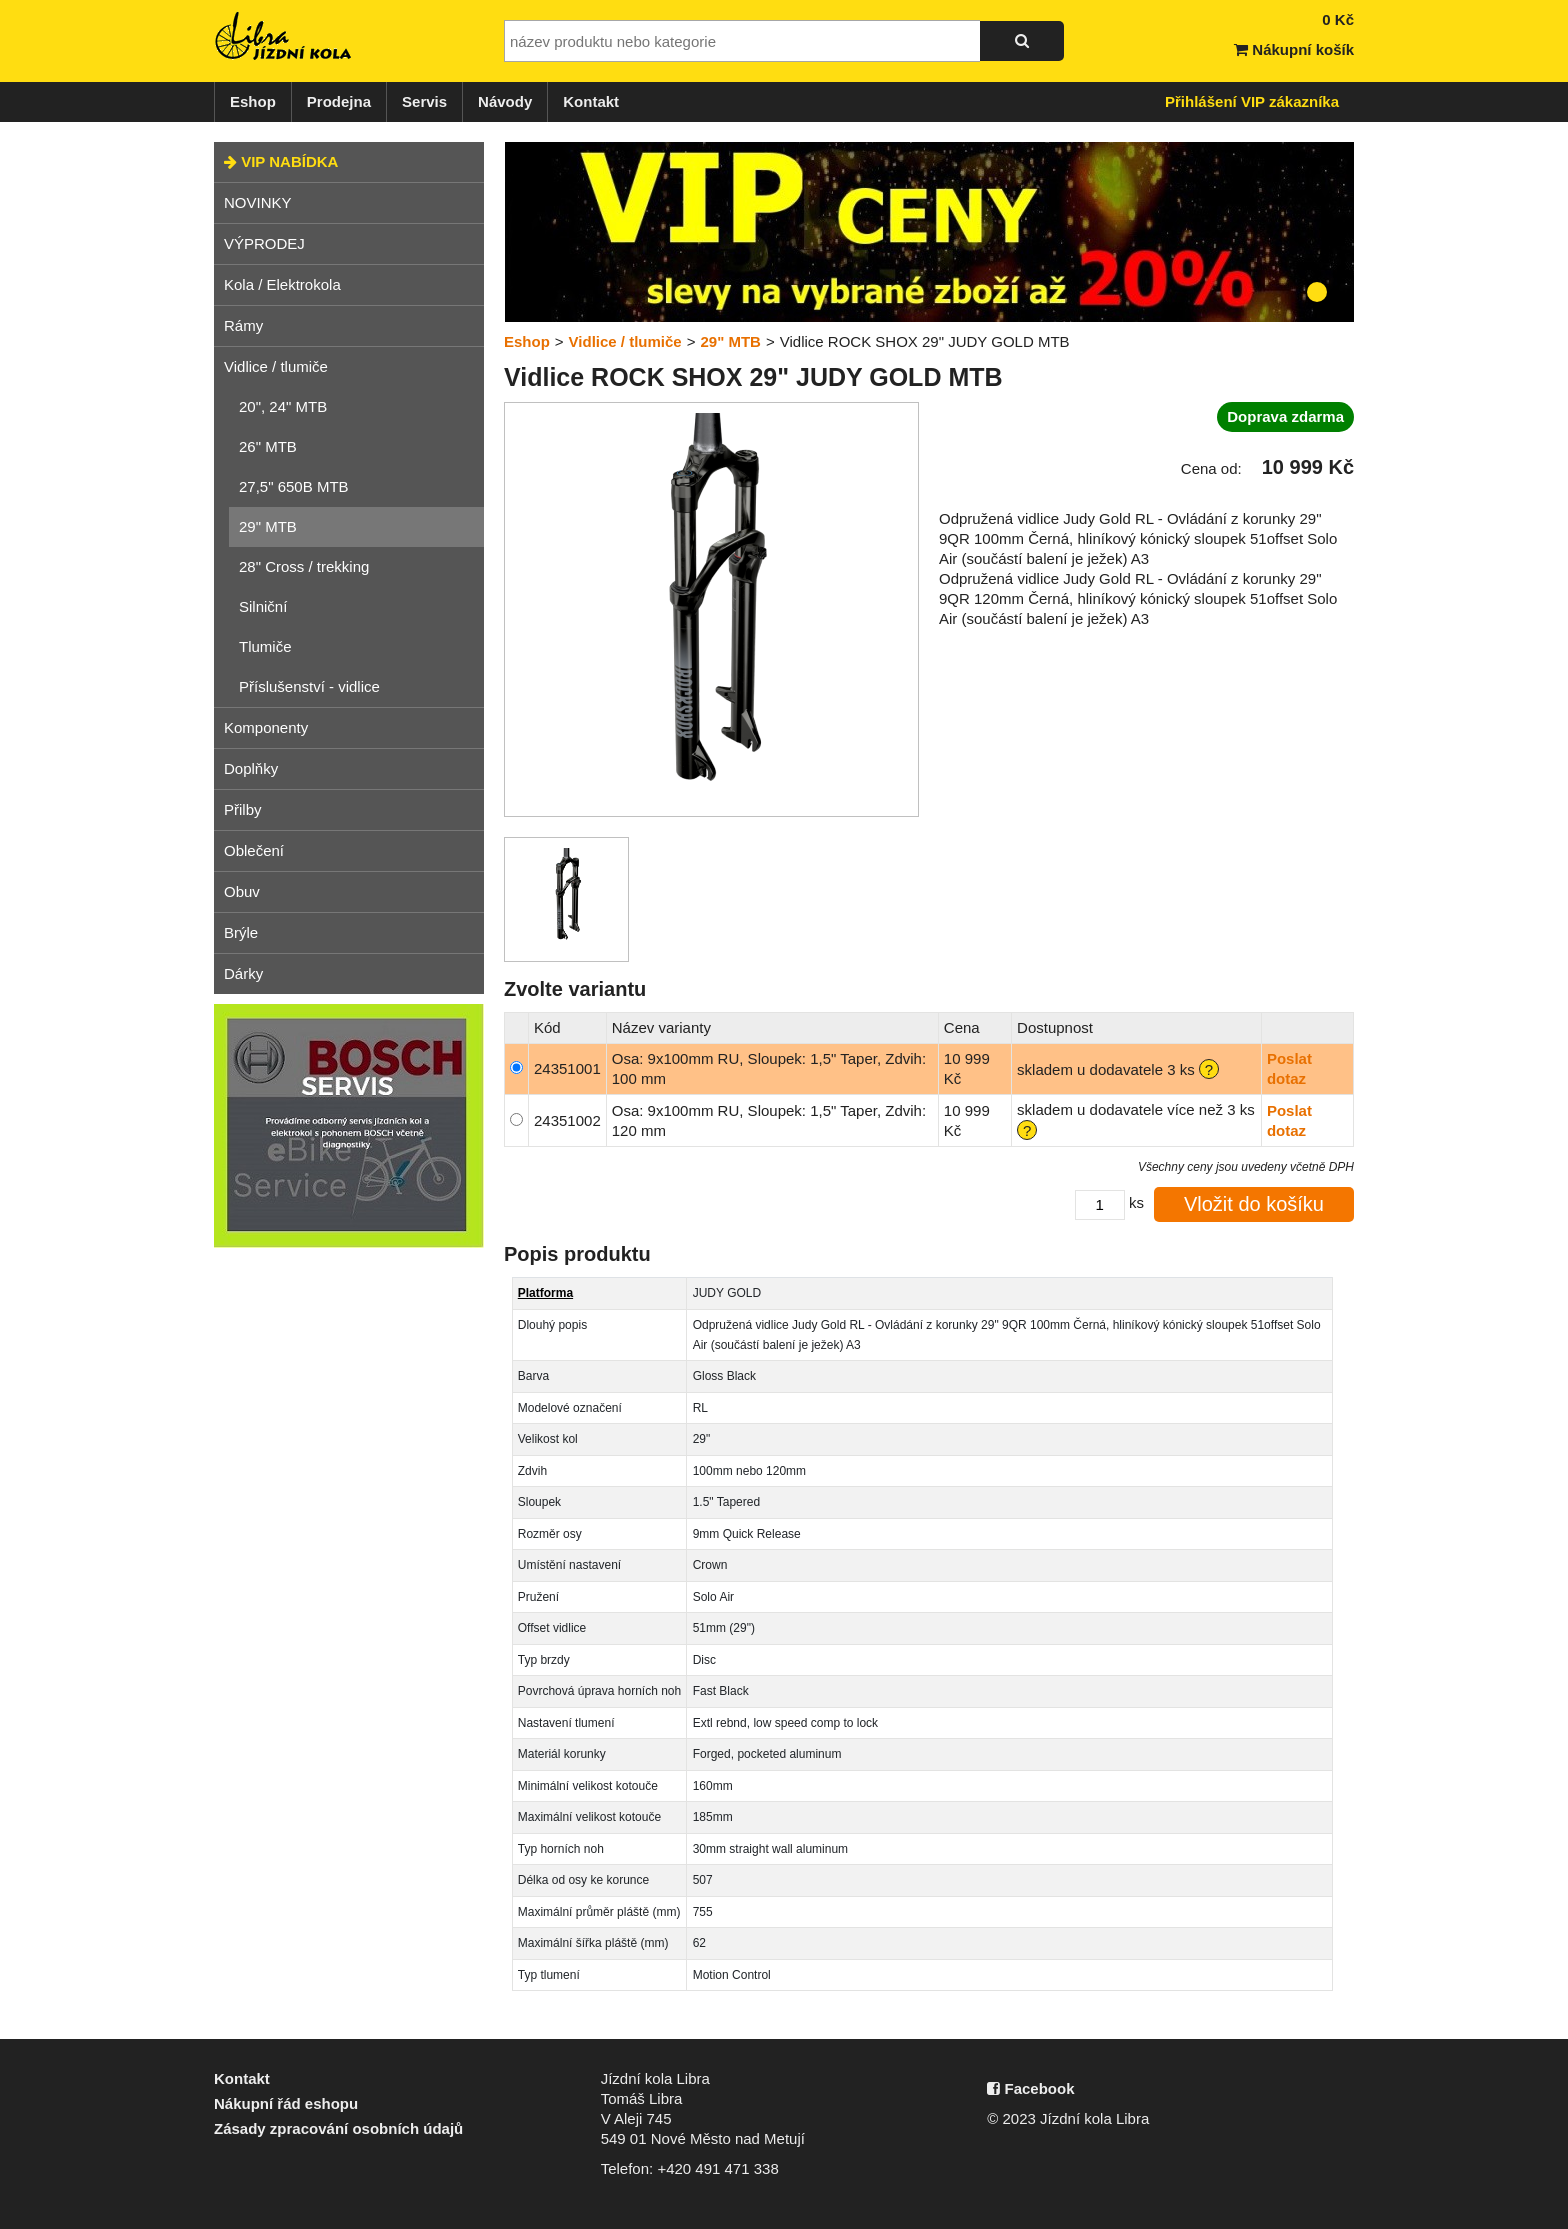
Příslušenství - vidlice (309, 686)
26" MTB (268, 446)
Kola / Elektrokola (282, 284)
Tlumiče (265, 646)
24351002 (567, 1120)
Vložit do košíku (1254, 1204)
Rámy (243, 325)
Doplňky (251, 768)
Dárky (243, 973)
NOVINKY (258, 202)
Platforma (545, 1293)
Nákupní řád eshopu (286, 2103)
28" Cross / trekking (304, 566)
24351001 (567, 1068)
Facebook (1030, 2088)
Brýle (241, 932)
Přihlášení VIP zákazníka (1252, 101)
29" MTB (268, 526)
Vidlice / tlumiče (276, 366)
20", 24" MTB (283, 406)
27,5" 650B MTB (294, 486)
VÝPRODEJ (264, 243)
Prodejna (339, 101)
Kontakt (591, 101)
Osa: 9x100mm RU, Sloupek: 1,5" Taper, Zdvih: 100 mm (769, 1068)
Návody (505, 101)
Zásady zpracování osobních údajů (338, 2128)
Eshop (253, 101)
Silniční (263, 606)
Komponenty (266, 727)
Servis (424, 101)
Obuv (242, 891)
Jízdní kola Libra (284, 36)
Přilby (243, 809)
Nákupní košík (1294, 49)
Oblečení (254, 850)
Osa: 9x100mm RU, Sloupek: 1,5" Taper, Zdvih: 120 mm (769, 1120)
